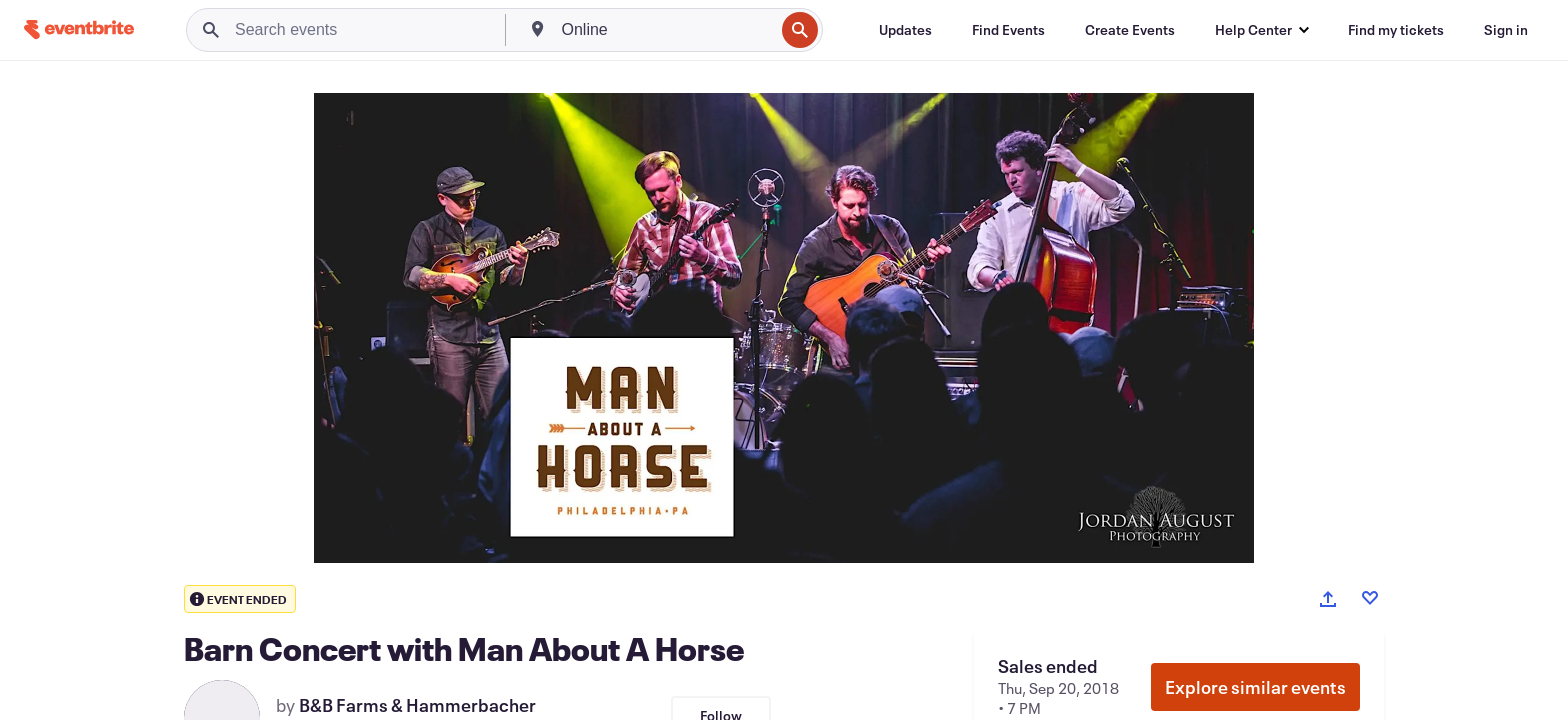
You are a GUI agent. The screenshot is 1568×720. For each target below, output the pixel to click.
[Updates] (905, 30)
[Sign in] (1506, 30)
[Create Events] (1130, 30)
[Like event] (1370, 598)
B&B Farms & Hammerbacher (417, 705)
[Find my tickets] (1396, 30)
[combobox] (666, 30)
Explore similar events (1255, 687)
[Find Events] (1008, 30)
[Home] (79, 29)
